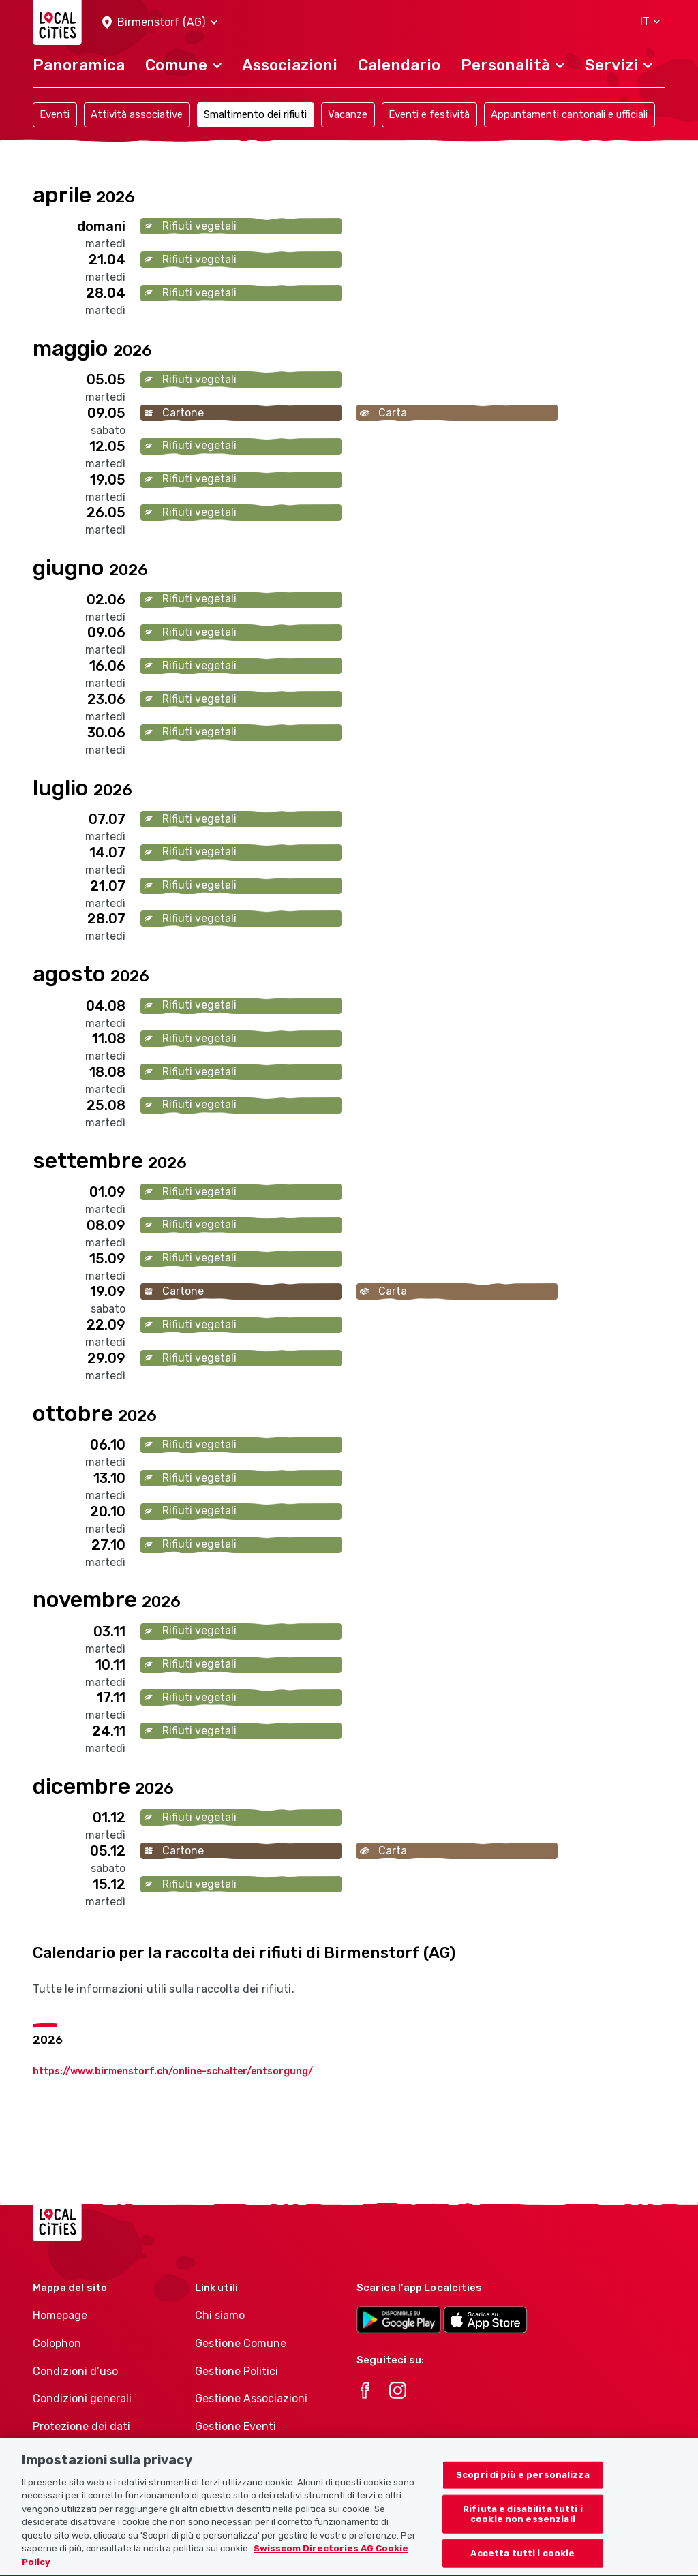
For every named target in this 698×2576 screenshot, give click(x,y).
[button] (159, 23)
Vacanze (347, 114)
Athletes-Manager (242, 2454)
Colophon (57, 2343)
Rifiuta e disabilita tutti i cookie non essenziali (523, 2532)
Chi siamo (220, 2315)
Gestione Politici (236, 2371)
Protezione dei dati (81, 2426)
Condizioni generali (82, 2398)
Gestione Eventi (235, 2426)
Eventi (55, 114)
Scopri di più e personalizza (523, 2494)
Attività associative (137, 114)
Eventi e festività (429, 114)
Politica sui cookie (78, 2454)
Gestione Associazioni (251, 2398)
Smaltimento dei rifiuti (255, 114)
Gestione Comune (240, 2343)
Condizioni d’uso (75, 2371)
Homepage (60, 2315)
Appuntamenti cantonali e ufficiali (569, 114)
